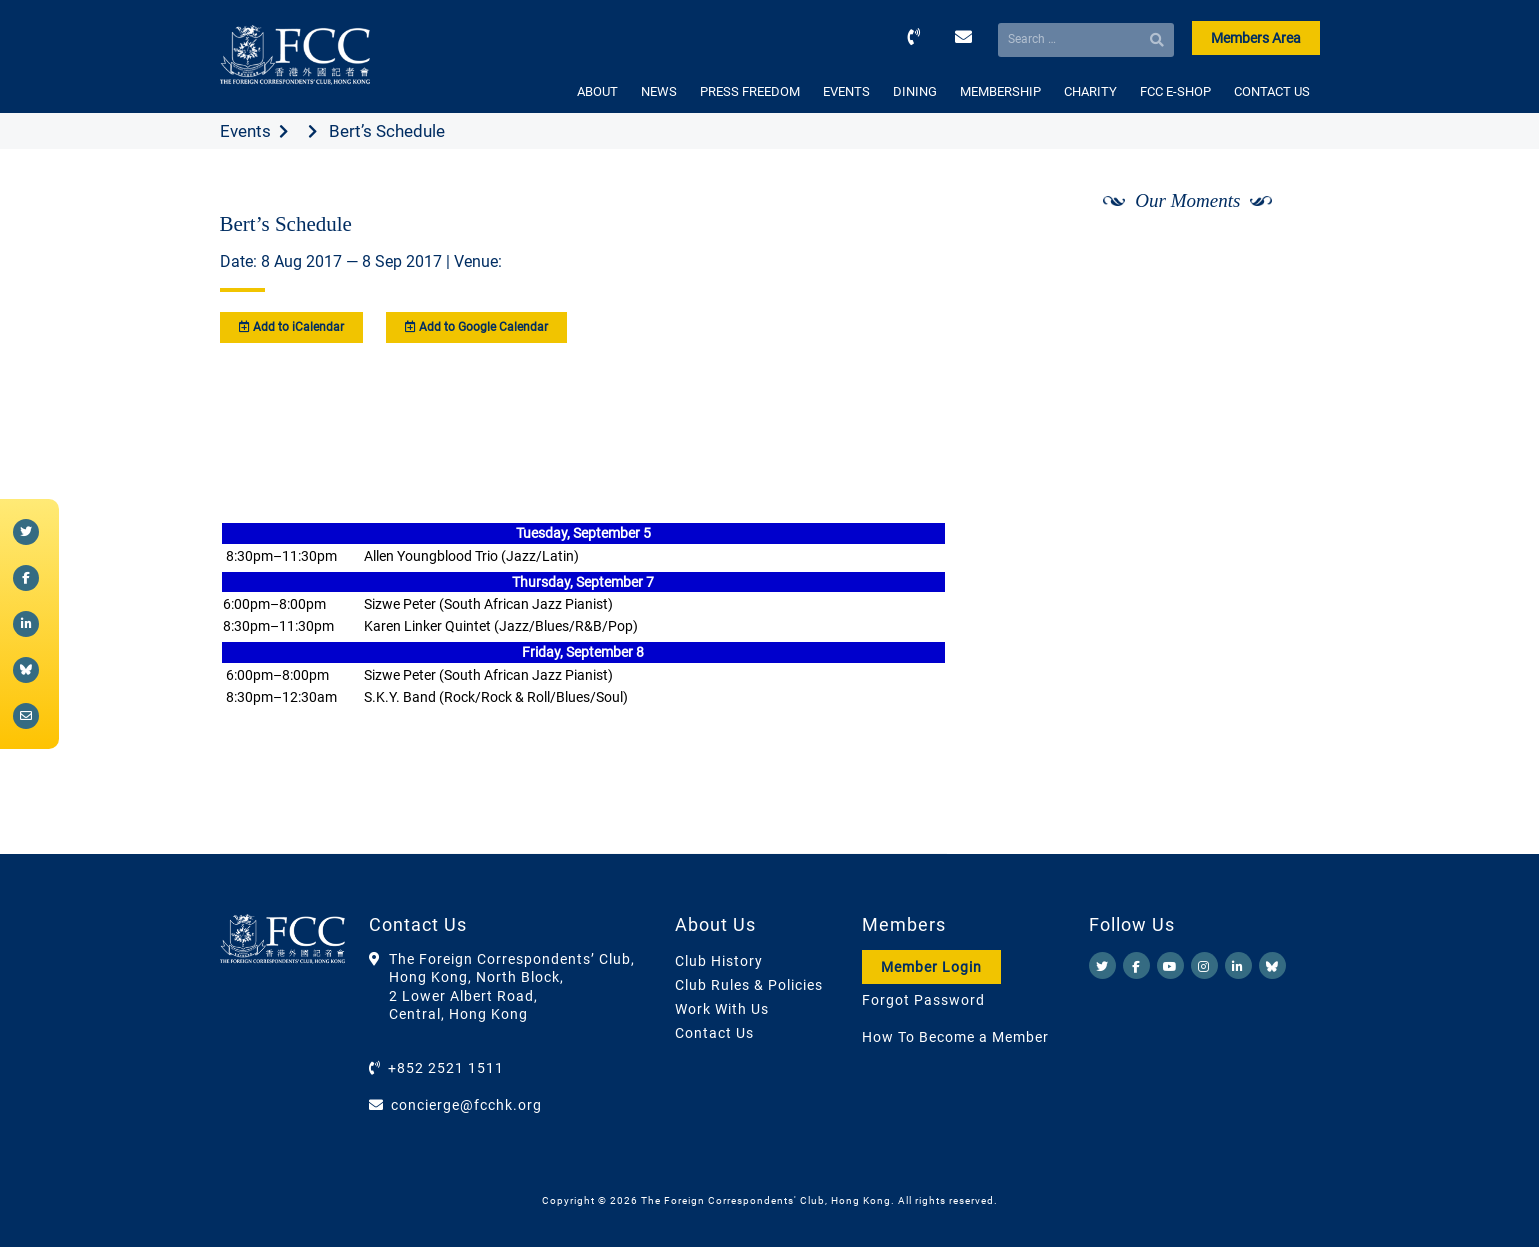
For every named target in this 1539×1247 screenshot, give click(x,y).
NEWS (659, 91)
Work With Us (722, 1009)
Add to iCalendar (291, 327)
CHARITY (1090, 91)
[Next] (1282, 253)
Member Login (931, 967)
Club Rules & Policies (749, 985)
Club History (719, 961)
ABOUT (597, 91)
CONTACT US (1272, 91)
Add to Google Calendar (476, 327)
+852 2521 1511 (446, 1068)
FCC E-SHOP (1175, 91)
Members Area (1256, 38)
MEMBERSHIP (1000, 91)
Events (245, 131)
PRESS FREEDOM (750, 91)
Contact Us (714, 1033)
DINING (915, 91)
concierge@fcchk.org (466, 1105)
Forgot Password (923, 1000)
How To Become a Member (955, 1037)
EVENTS (846, 91)
